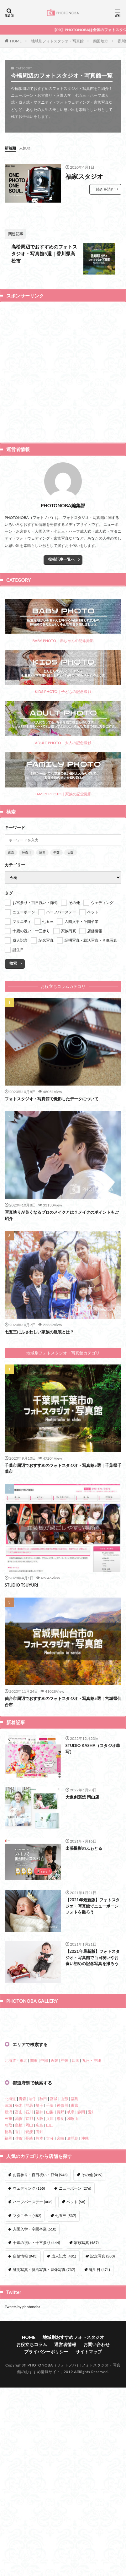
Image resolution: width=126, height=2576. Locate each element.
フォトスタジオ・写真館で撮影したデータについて (51, 1098)
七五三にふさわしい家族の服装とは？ (39, 1331)
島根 (19, 2313)
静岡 (81, 2300)
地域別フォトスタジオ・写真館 (57, 41)
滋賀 (19, 2307)
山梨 (50, 2300)
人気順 (24, 148)
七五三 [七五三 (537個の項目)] (65, 2404)
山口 (50, 2313)
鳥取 (8, 2313)
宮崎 (60, 2326)
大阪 (70, 852)
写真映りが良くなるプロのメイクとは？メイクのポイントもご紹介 (62, 1215)
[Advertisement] (63, 371)
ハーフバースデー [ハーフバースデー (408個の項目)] (32, 2390)
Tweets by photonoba (22, 2495)
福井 (39, 2300)
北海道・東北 (16, 2249)
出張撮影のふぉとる (84, 1848)
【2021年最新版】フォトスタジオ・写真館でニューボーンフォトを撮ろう (93, 1905)
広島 (39, 2313)
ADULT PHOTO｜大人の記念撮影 (63, 723)
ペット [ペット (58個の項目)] (75, 2390)
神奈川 (26, 852)
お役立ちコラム (31, 2532)
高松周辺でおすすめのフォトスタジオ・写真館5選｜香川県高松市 (44, 254)
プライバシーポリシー (46, 2540)
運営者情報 (65, 2532)
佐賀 (19, 2326)
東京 (11, 852)
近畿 (54, 2249)
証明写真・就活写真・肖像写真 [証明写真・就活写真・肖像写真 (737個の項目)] (44, 2458)
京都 (29, 2307)
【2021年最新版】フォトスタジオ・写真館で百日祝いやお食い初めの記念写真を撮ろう (93, 1957)
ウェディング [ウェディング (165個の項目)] (29, 2376)
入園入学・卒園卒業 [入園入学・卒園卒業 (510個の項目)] (34, 2417)
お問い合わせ (96, 2532)
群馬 (29, 2293)
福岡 (8, 2326)
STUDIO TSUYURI (21, 1585)
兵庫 (50, 2307)
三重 (8, 2307)
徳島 (8, 2320)
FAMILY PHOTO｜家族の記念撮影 (63, 774)
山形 (64, 2287)
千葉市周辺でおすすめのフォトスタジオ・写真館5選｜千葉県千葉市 (63, 1468)
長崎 (29, 2326)
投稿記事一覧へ (61, 559)
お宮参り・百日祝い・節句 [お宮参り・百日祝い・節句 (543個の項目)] (40, 2363)
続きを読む (105, 189)
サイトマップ (89, 2540)
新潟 (8, 2300)
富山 (19, 2300)
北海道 (10, 2287)
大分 (50, 2326)
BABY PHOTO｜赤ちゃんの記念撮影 (63, 621)
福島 (74, 2287)
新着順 (10, 148)
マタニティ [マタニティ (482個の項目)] (27, 2404)
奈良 (60, 2307)
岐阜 (71, 2300)
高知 (39, 2320)
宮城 (53, 2287)
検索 (13, 963)
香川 (19, 2320)
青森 (22, 2287)
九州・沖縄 (91, 2249)
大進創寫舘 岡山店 (82, 1797)
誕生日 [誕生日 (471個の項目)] (99, 2458)
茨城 (8, 2293)
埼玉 (42, 852)
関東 (34, 2249)
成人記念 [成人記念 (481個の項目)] (63, 2444)
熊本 (39, 2326)
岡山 (29, 2313)
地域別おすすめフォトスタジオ (73, 2525)
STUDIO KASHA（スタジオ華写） (93, 1748)
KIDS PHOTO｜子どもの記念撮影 (63, 672)
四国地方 (100, 41)
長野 (60, 2300)
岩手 (33, 2287)
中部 (44, 2249)
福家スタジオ (84, 176)
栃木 (19, 2293)
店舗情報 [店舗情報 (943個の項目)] (25, 2444)
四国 (75, 2249)
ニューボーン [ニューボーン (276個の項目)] (75, 2376)
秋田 (43, 2287)
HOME (16, 41)
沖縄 (85, 2326)
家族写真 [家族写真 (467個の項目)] (86, 2431)
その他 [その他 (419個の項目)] (91, 2363)
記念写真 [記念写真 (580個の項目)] (102, 2444)
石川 (29, 2300)
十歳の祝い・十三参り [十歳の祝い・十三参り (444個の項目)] (36, 2431)
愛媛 (29, 2320)
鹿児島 (72, 2326)
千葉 (56, 852)
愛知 (91, 2300)
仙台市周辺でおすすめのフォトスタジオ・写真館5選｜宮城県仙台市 (63, 1701)
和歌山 (72, 2307)
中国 (65, 2249)
